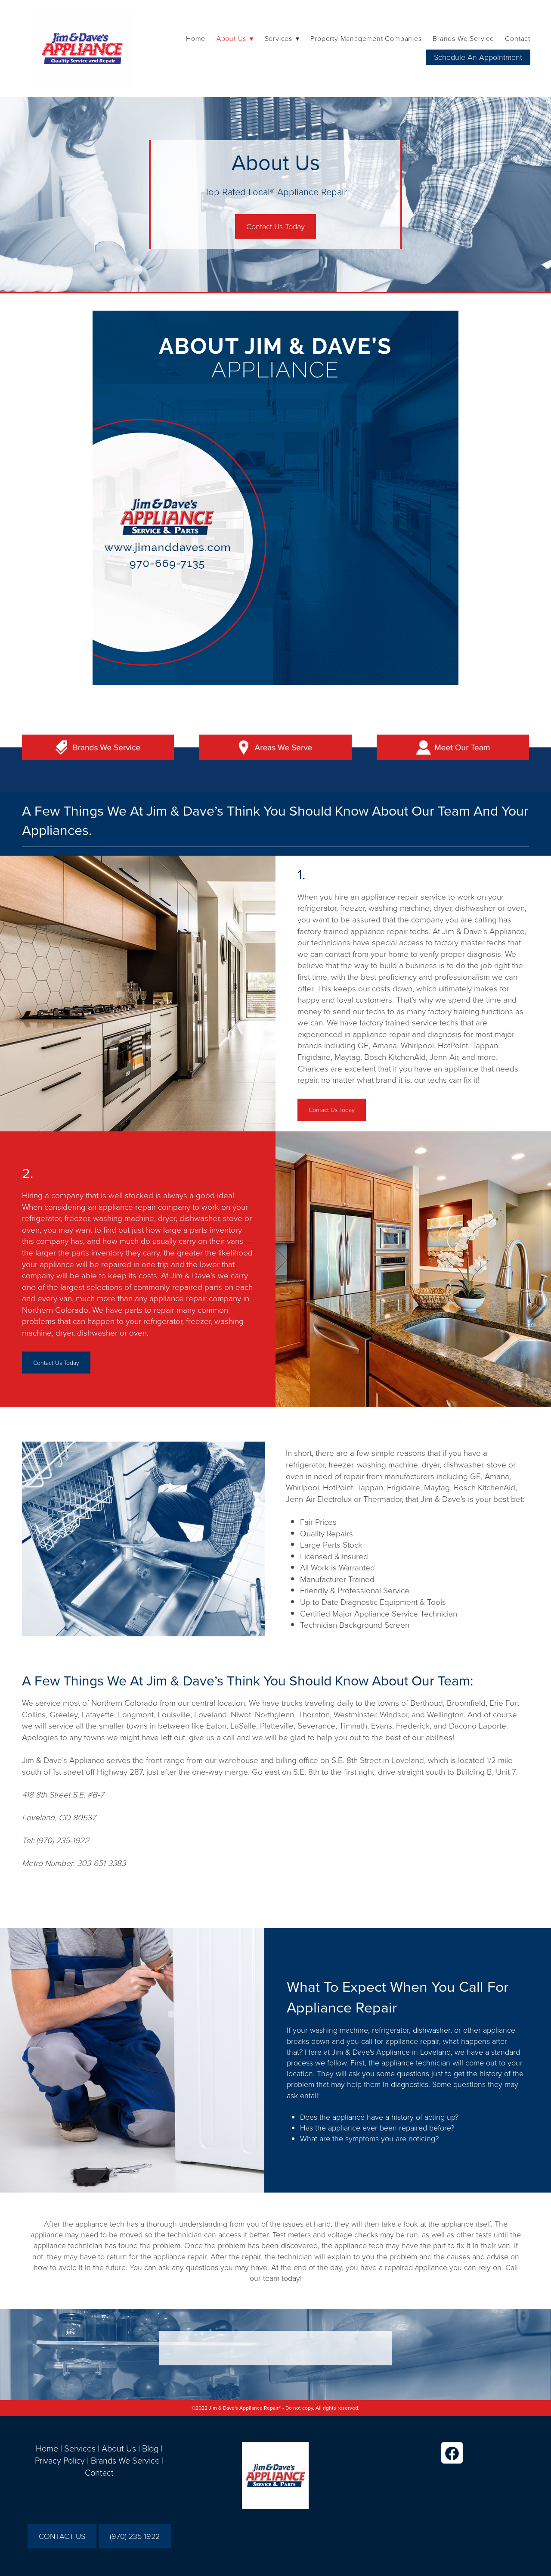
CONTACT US (62, 2536)
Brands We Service (463, 38)
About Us (119, 2448)
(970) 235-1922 (135, 2536)
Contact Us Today (275, 226)
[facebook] (452, 2453)
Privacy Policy (60, 2460)
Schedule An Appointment (478, 57)
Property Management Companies (365, 38)
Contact (517, 38)
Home (195, 38)
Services (80, 2448)
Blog (150, 2448)
